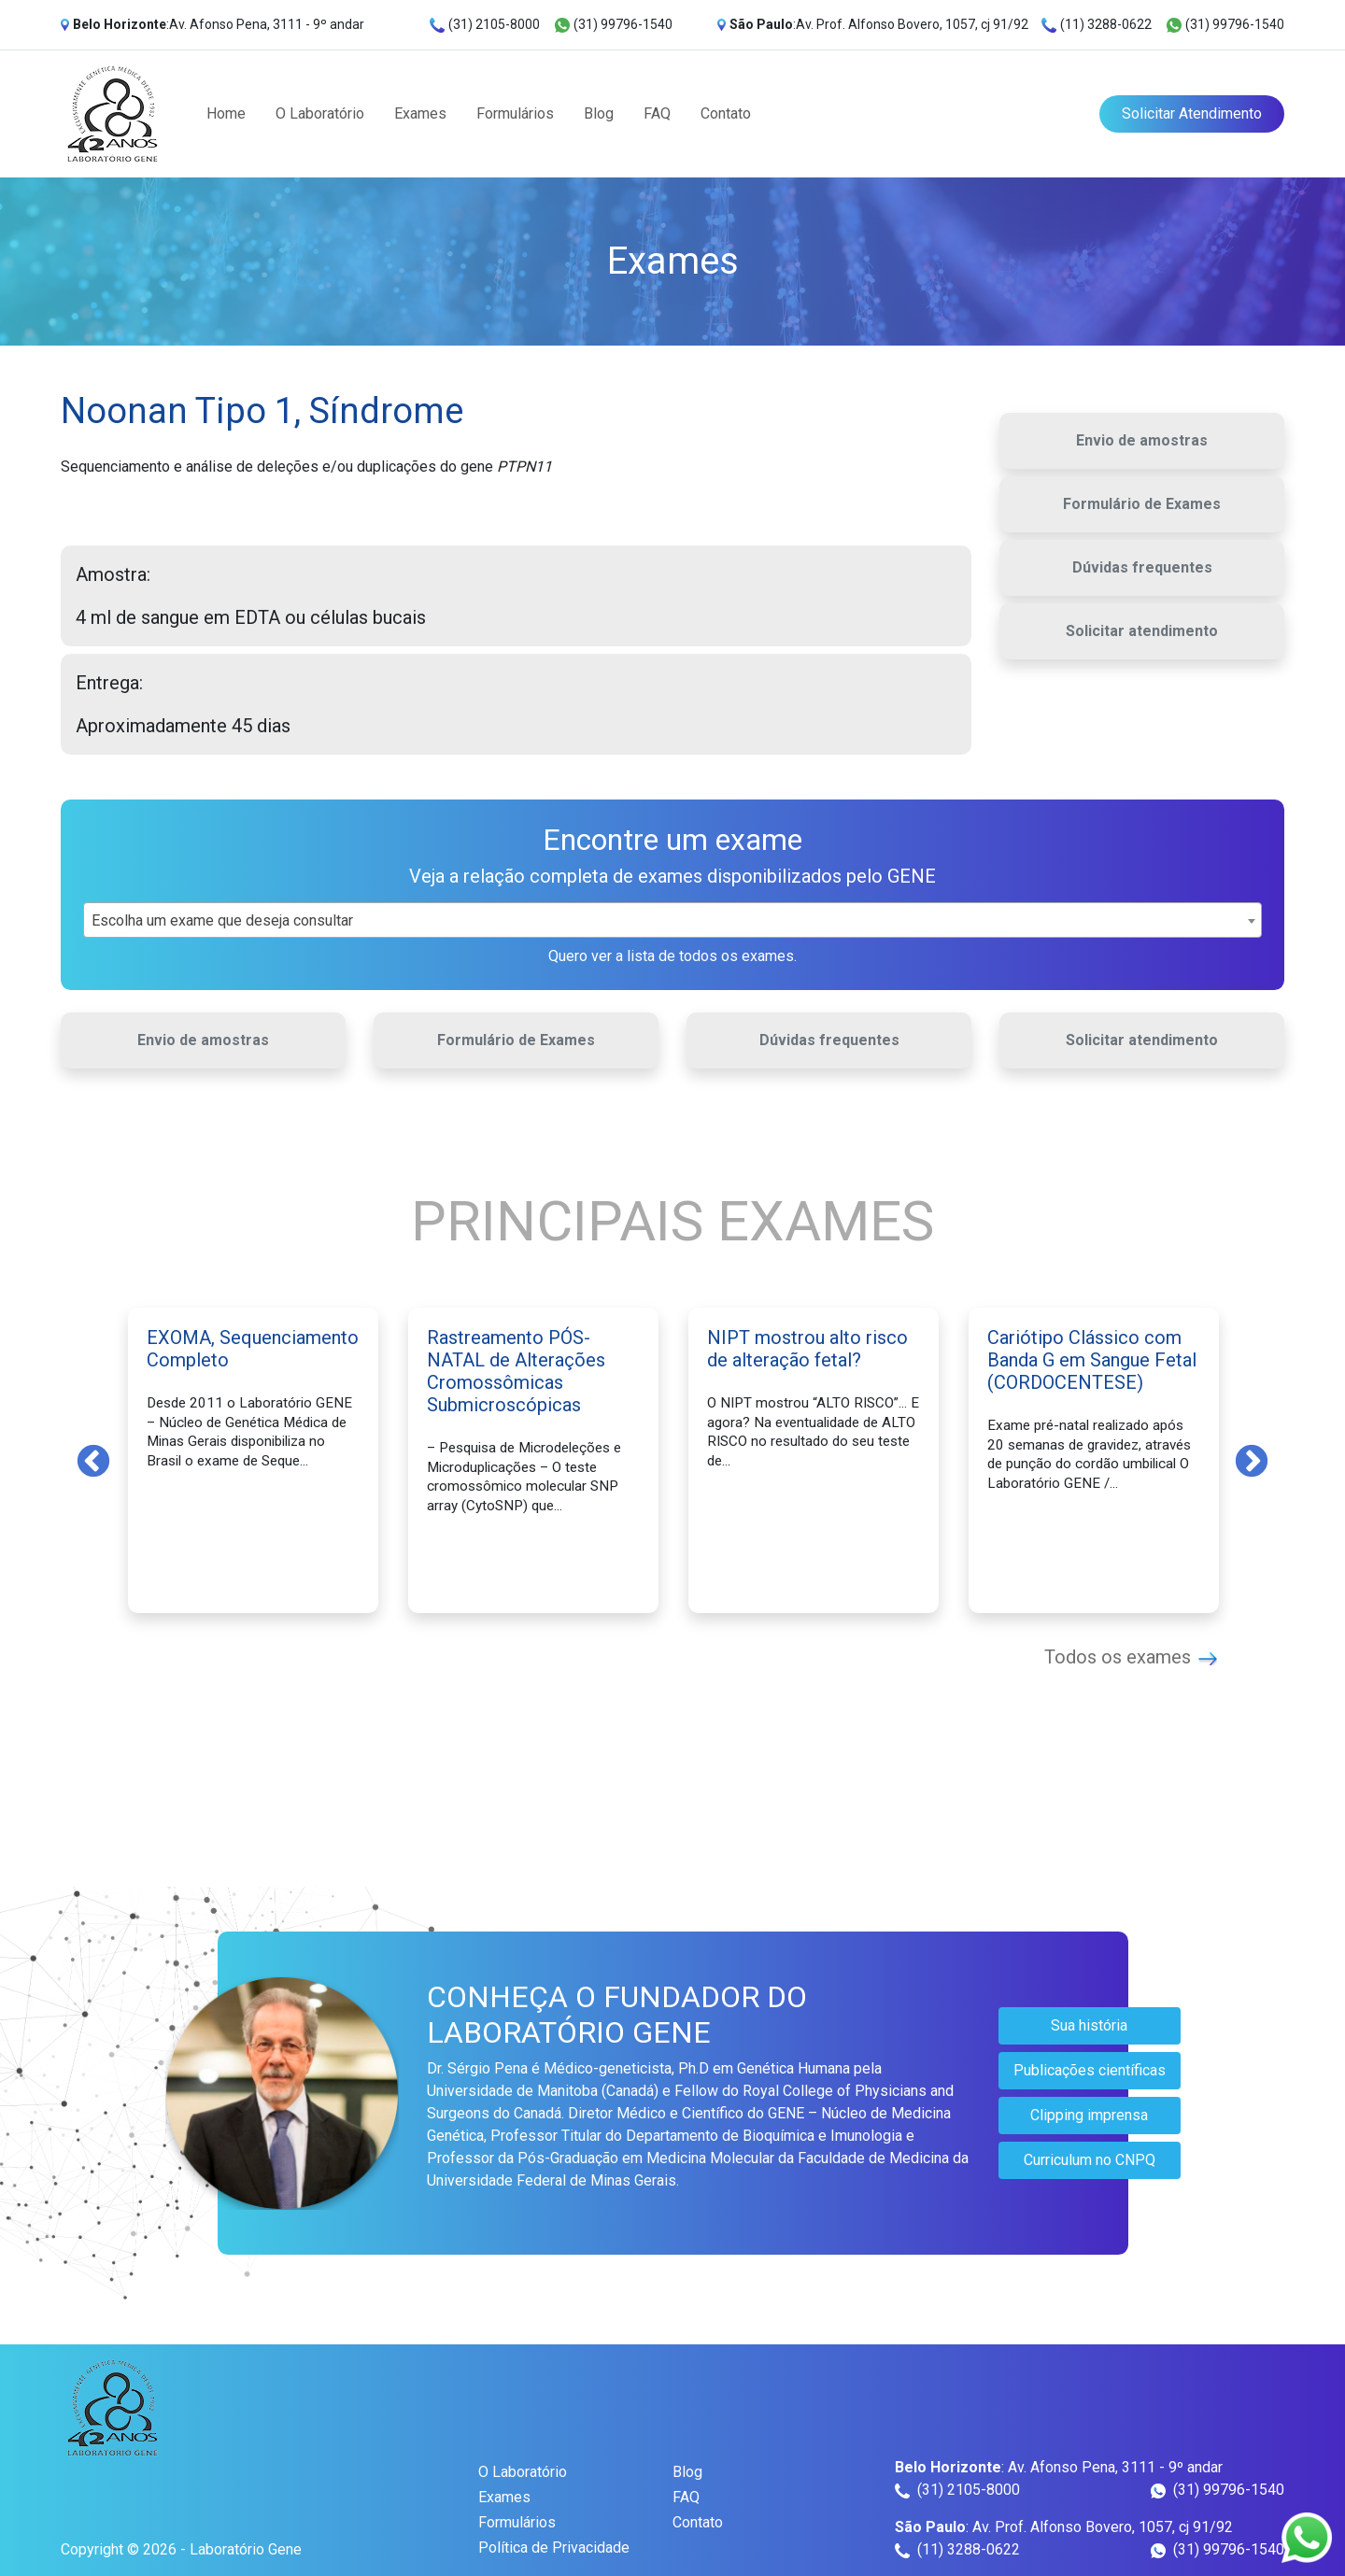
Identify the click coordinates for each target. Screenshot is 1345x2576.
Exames (420, 113)
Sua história (1089, 2025)
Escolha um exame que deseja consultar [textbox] (222, 920)
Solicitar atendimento (1142, 631)
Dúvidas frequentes (1142, 567)
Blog (599, 113)
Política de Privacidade (554, 2547)
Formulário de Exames (1142, 504)
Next (1251, 1459)
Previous (93, 1459)
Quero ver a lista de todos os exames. (672, 956)
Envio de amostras (1142, 440)
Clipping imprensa (1089, 2115)
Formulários (515, 113)
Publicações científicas (1089, 2070)
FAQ (657, 113)
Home (226, 113)
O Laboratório (320, 113)
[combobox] (672, 920)
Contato (726, 113)
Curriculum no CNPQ (1089, 2160)
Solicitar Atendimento (1192, 113)
